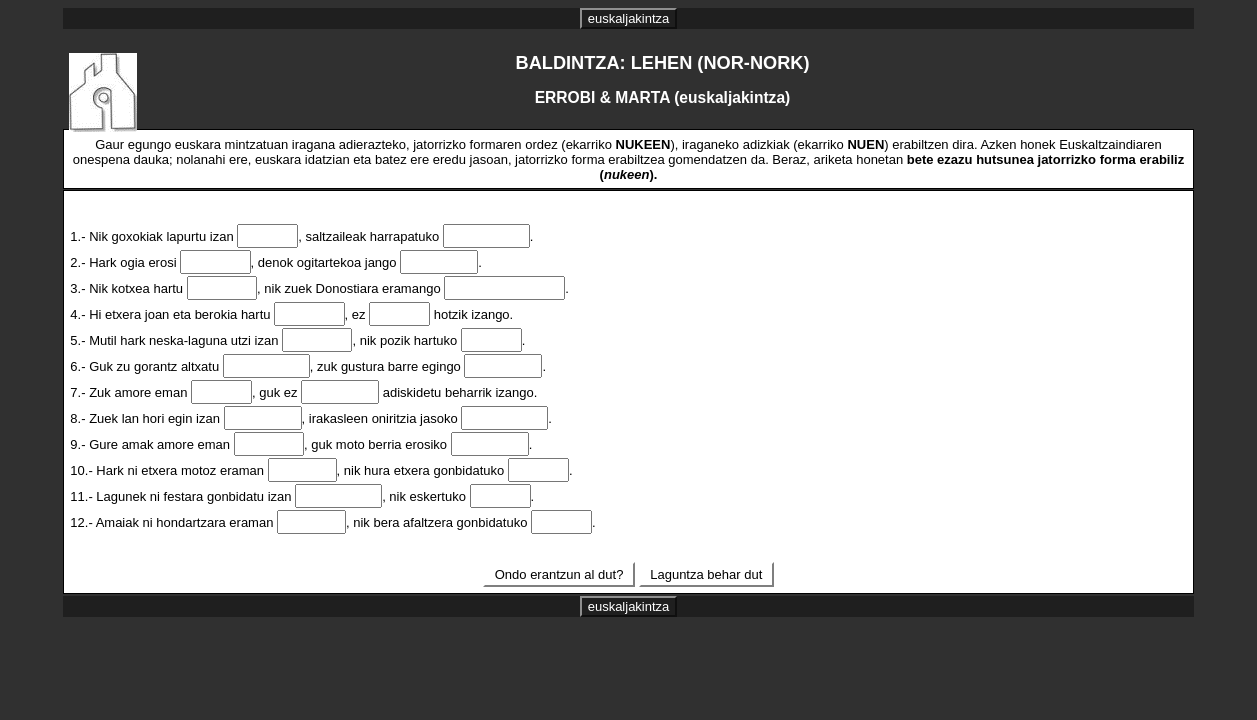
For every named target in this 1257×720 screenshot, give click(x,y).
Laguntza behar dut (706, 574)
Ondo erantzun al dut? (559, 574)
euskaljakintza (629, 18)
